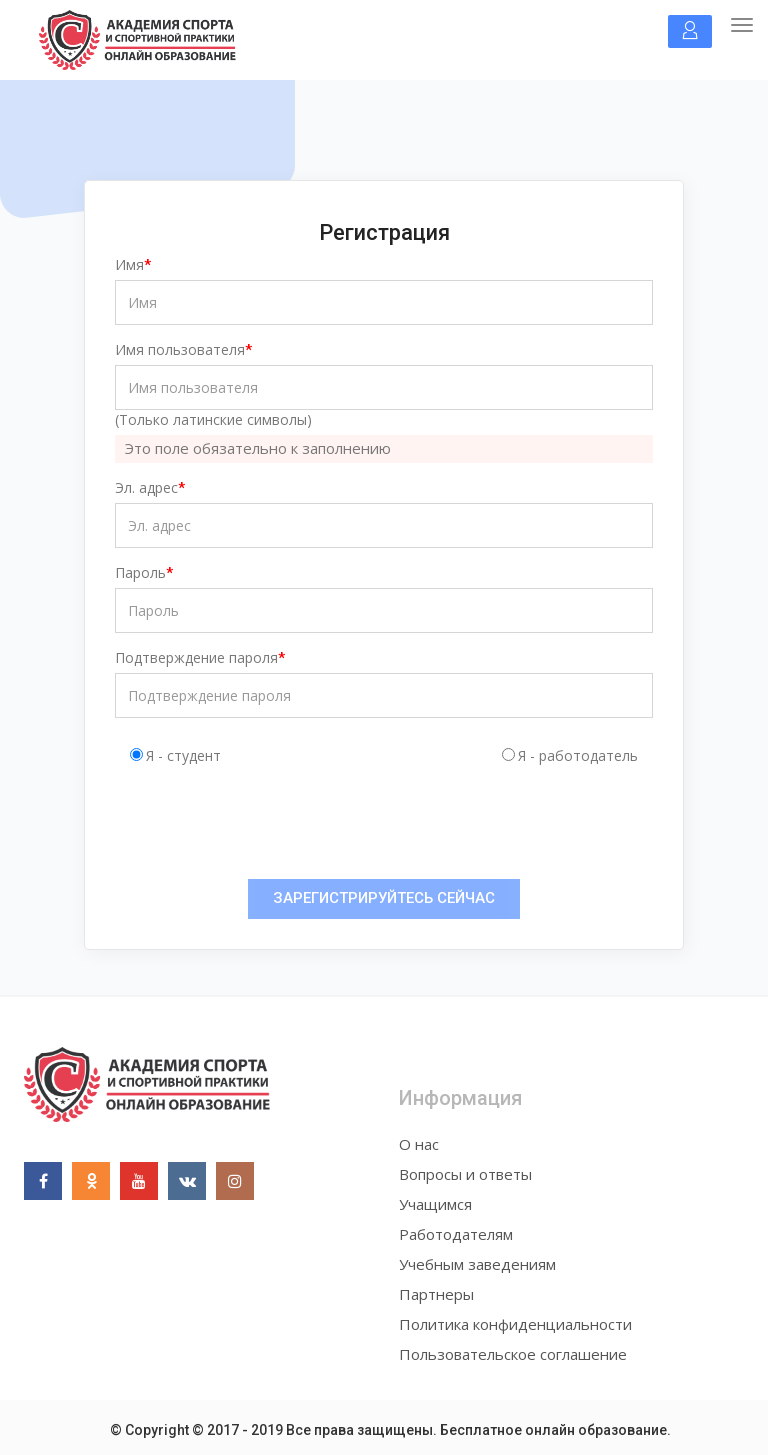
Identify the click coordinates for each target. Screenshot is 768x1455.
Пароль (140, 572)
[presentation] (282, 825)
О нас (419, 1144)
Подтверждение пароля (196, 657)
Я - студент (183, 755)
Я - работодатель (578, 755)
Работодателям (456, 1234)
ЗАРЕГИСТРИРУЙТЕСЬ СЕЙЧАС (384, 898)
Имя (129, 264)
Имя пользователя (180, 349)
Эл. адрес (146, 487)
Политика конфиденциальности (515, 1324)
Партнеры (436, 1294)
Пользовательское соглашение (513, 1354)
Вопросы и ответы (465, 1174)
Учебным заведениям (477, 1264)
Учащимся (435, 1204)
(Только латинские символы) (213, 419)
